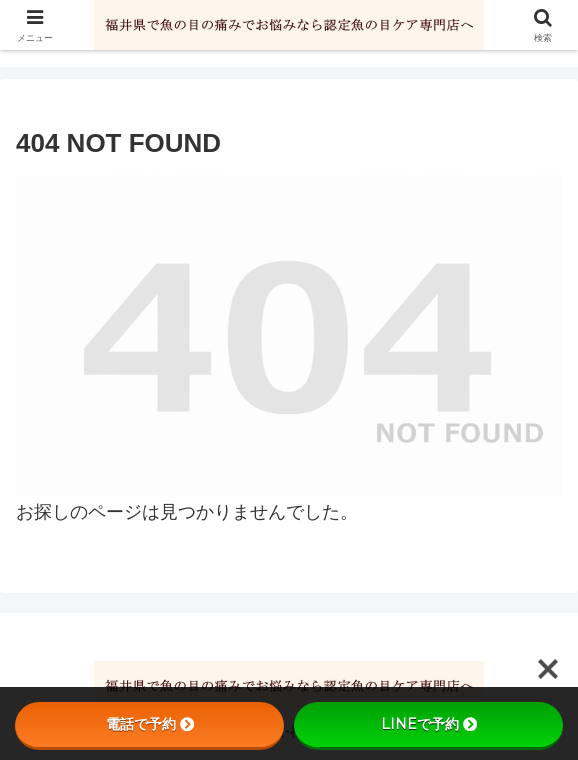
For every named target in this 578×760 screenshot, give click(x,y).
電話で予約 (150, 724)
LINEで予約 (429, 724)
